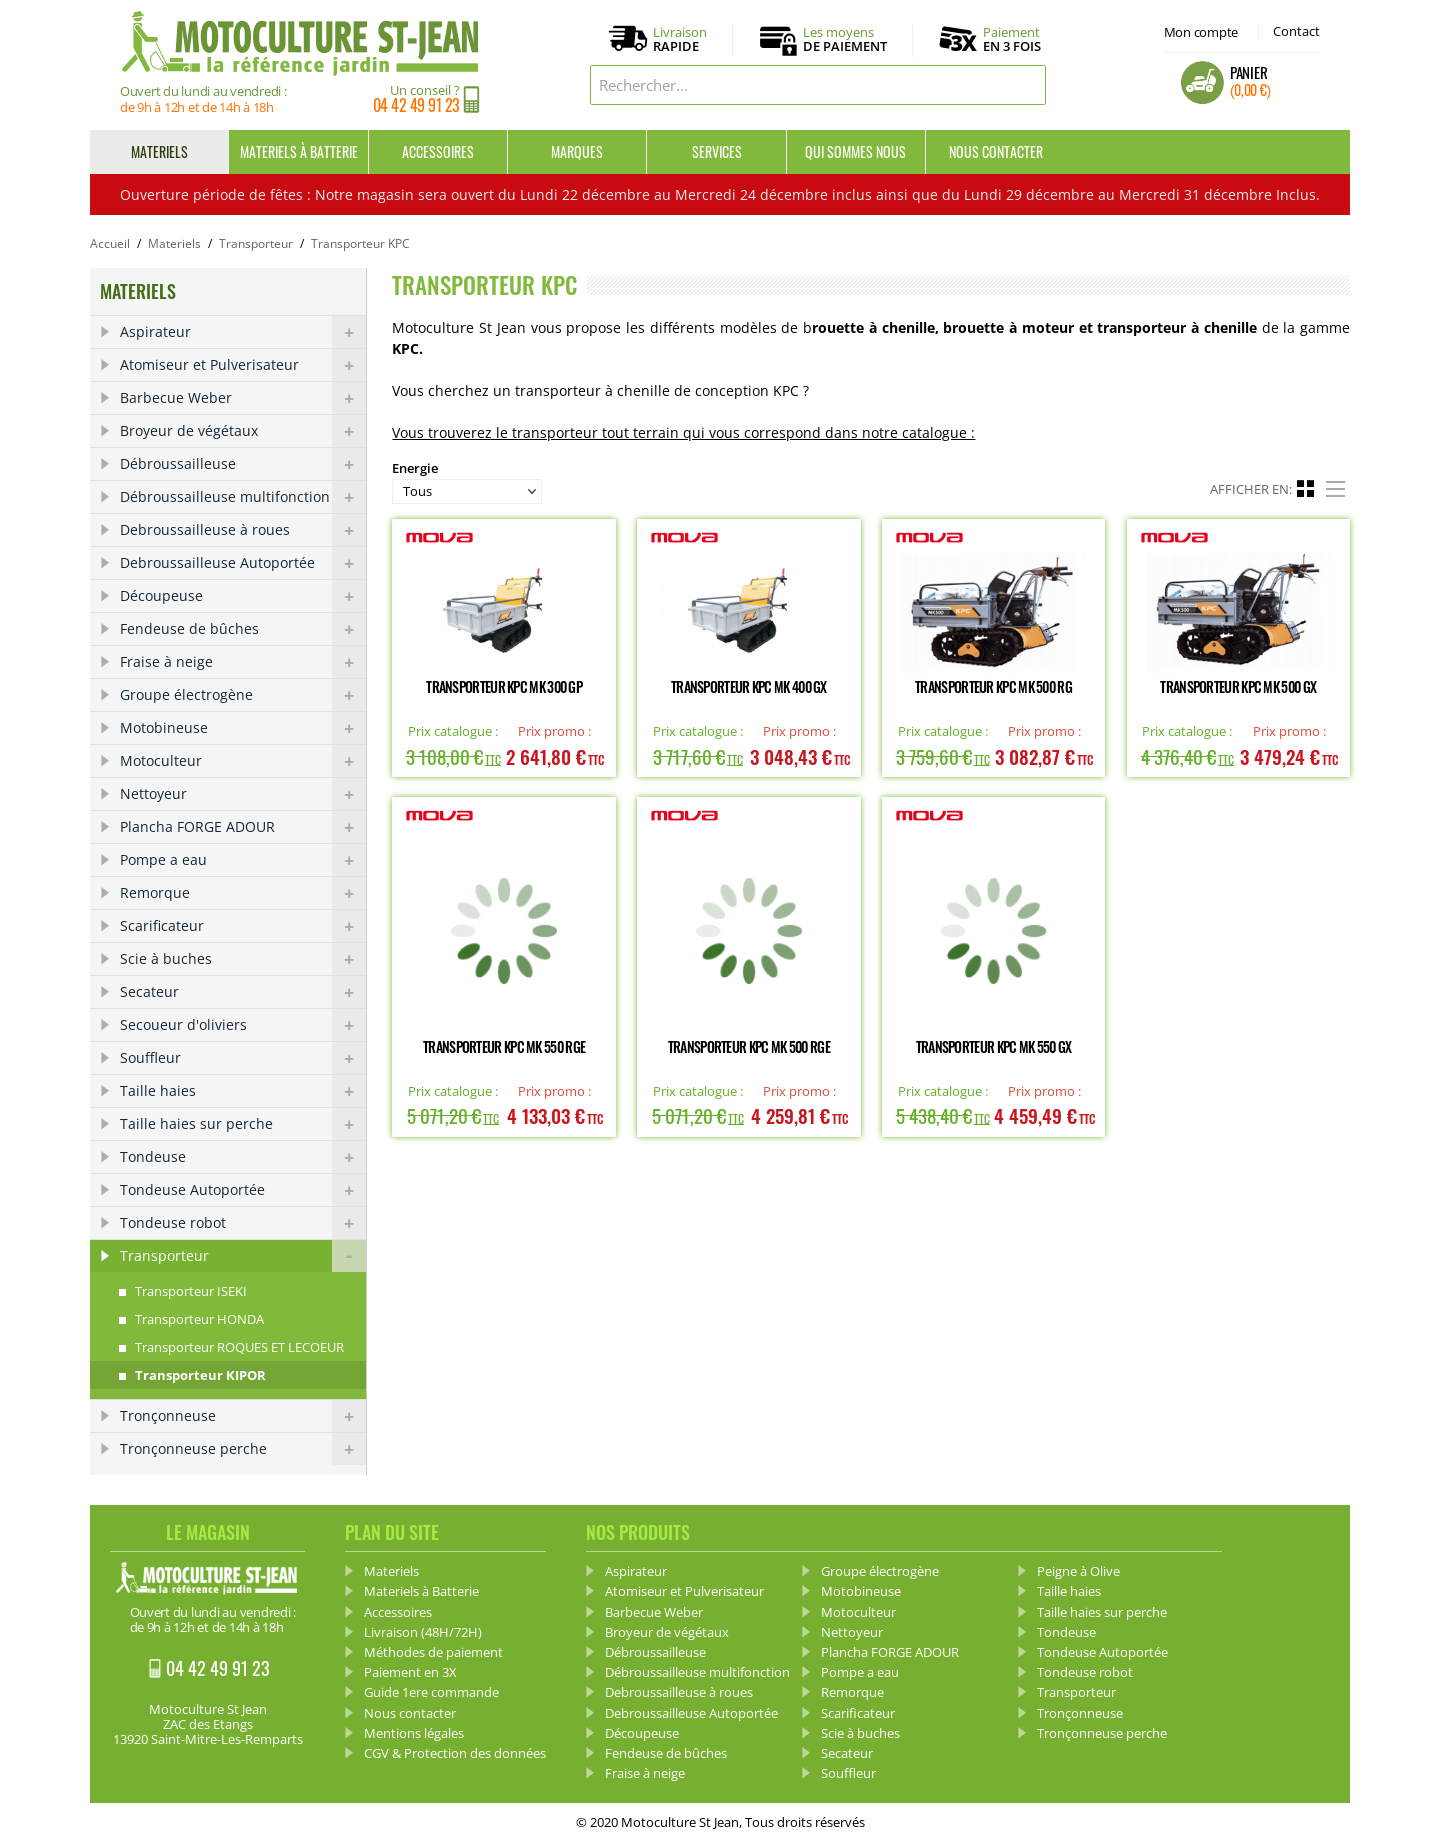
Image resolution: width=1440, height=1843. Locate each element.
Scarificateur (243, 926)
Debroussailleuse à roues (243, 530)
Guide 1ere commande (431, 1692)
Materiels (159, 151)
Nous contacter (996, 151)
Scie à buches (243, 959)
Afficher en (1249, 489)
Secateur (243, 992)
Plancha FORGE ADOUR (243, 827)
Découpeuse (243, 596)
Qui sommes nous (855, 151)
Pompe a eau (243, 860)
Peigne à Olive (1078, 1571)
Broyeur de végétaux (243, 431)
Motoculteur (243, 761)
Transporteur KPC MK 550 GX (994, 1046)
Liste (1338, 486)
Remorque (243, 893)
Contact (1296, 31)
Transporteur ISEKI (191, 1291)
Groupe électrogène (243, 695)
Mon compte (1201, 32)
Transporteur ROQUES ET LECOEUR (239, 1347)
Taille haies (243, 1091)
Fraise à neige (243, 662)
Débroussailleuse (243, 464)
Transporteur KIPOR (200, 1375)
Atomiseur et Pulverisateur (243, 365)
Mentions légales (414, 1733)
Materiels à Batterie (299, 151)
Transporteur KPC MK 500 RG (993, 686)
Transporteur (256, 243)
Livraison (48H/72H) (423, 1632)
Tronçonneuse (243, 1416)
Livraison (680, 40)
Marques (577, 151)
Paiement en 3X (410, 1672)
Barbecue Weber (243, 398)
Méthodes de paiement (433, 1652)
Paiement (1012, 39)
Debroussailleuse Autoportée (243, 563)
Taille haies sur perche (243, 1124)
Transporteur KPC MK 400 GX (749, 686)
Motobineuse (243, 728)
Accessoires (438, 151)
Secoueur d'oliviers (243, 1025)
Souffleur (243, 1058)
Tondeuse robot (243, 1223)
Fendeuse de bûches (243, 629)
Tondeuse (243, 1157)
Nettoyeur (243, 794)
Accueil (110, 243)
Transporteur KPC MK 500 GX (1238, 686)
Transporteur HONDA (199, 1319)
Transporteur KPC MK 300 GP (504, 686)
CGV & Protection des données (455, 1753)
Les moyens (845, 40)
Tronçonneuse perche (243, 1449)
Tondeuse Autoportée (243, 1190)
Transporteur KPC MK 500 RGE (749, 1046)
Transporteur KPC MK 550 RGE (504, 1046)
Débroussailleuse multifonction (243, 497)
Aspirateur (243, 332)
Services (717, 151)
